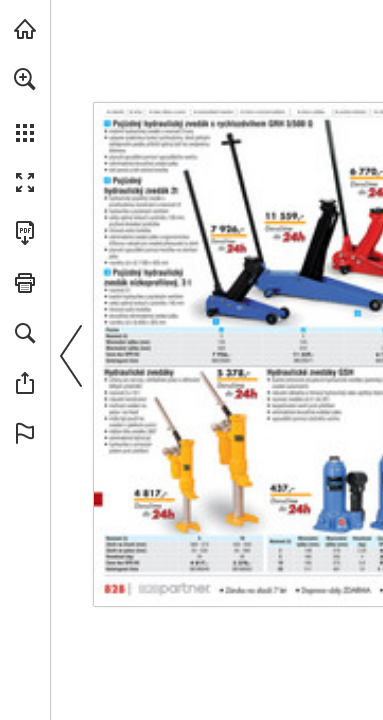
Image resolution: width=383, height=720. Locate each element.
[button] (25, 79)
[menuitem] (25, 105)
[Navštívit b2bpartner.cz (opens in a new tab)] (25, 29)
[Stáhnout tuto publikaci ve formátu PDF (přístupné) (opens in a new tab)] (25, 233)
